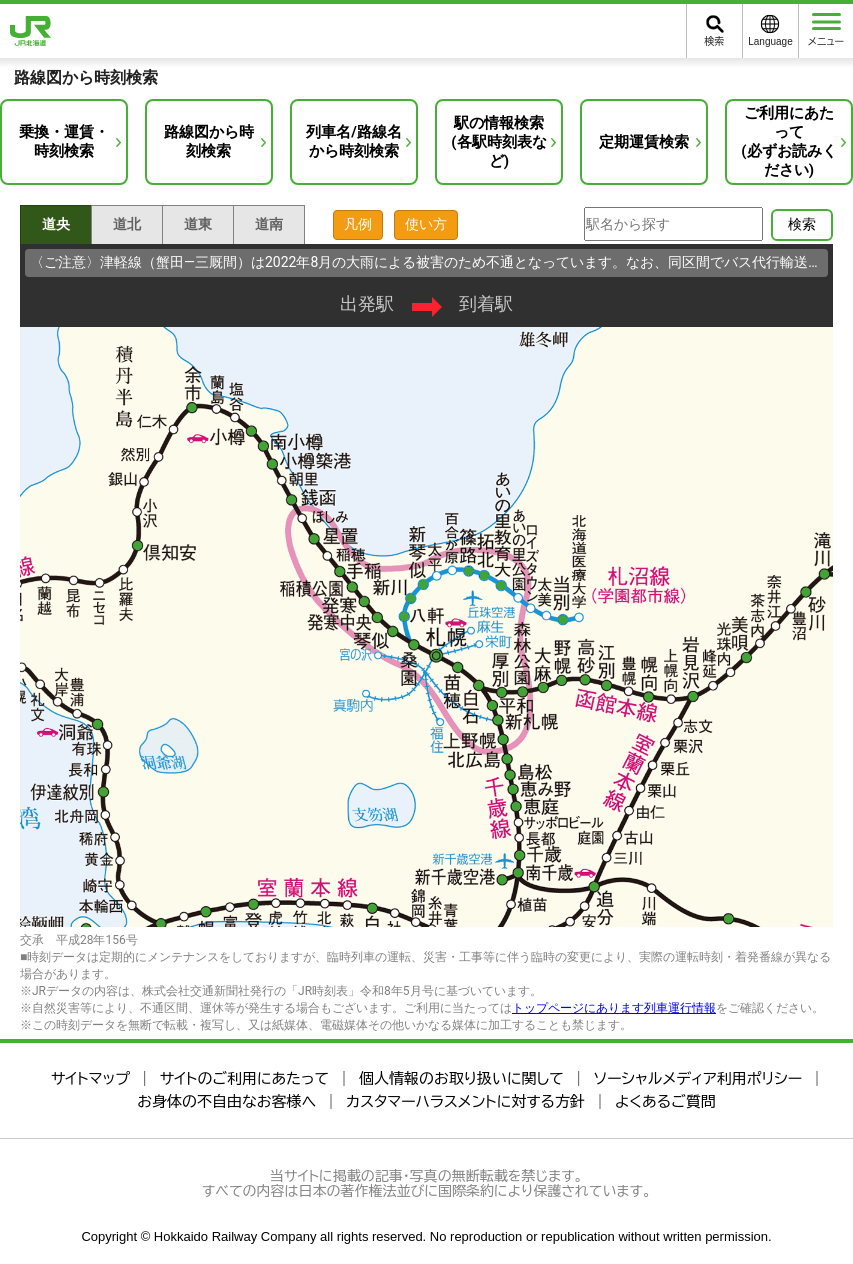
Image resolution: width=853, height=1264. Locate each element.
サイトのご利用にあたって (244, 1078)
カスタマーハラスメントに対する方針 (465, 1101)
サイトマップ (90, 1078)
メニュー (826, 30)
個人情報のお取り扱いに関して (461, 1078)
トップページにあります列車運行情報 (614, 1008)
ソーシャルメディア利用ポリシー (698, 1078)
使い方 (426, 224)
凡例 (358, 224)
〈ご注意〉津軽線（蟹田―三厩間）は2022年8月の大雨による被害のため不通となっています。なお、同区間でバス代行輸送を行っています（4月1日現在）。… (429, 262)
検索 (715, 41)
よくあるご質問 (665, 1101)
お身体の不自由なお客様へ (226, 1101)
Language (770, 41)
